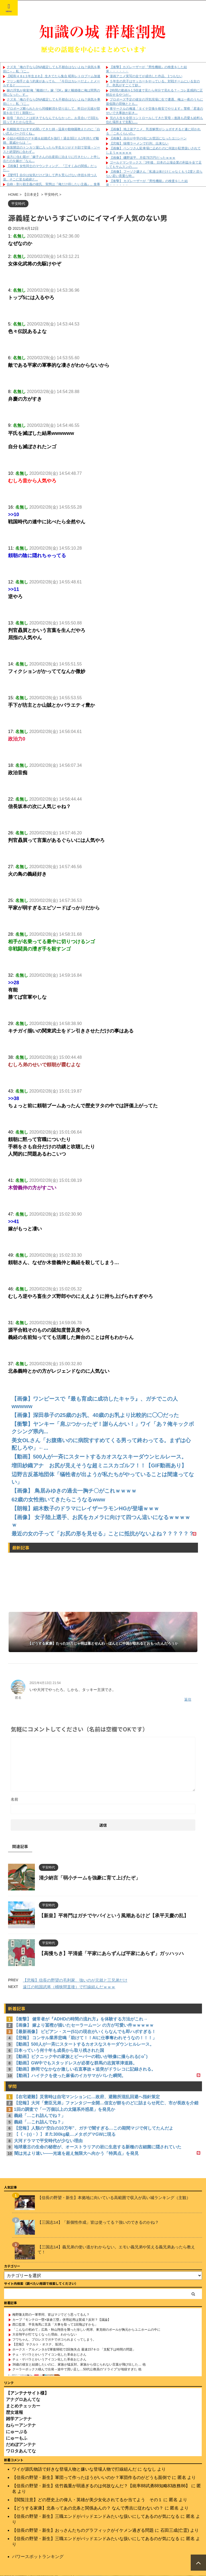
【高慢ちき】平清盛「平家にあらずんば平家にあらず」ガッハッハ (111, 1953)
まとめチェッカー (23, 2406)
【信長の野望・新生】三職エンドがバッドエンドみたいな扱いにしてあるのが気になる (95, 2516)
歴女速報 (14, 2412)
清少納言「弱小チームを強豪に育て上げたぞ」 (89, 1878)
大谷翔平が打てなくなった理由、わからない (44, 2334)
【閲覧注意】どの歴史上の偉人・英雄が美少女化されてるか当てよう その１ (87, 2499)
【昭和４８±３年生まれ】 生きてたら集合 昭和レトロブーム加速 (53, 76)
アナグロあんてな (23, 2399)
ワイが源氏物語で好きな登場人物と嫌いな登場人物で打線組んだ (74, 2469)
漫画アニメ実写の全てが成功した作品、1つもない (146, 76)
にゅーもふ (16, 2438)
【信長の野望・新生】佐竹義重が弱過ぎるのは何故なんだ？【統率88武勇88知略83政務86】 (101, 2486)
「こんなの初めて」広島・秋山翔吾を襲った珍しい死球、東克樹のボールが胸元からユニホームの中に (86, 2329)
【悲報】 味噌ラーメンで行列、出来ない (139, 143)
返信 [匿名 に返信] (187, 1699)
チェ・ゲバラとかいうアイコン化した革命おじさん (49, 2354)
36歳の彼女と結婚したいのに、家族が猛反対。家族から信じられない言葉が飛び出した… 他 (79, 2364)
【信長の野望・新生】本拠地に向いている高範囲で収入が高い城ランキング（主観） (114, 2197)
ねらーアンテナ (21, 2425)
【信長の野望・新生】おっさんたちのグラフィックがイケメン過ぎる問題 (83, 2530)
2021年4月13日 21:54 (45, 1683)
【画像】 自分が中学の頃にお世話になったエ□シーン (148, 138)
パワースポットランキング (38, 2556)
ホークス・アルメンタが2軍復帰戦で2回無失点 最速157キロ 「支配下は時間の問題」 (74, 2349)
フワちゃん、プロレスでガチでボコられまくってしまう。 (54, 2339)
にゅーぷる (16, 2431)
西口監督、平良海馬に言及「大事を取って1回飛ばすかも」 (55, 2324)
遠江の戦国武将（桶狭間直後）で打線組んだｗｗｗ (69, 1987)
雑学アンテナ (19, 2418)
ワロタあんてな (21, 2451)
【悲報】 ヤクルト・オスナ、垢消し (38, 2344)
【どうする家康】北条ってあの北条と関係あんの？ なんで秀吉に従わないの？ (87, 2508)
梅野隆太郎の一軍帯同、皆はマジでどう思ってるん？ (51, 2314)
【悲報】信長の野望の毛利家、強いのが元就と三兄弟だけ (75, 1980)
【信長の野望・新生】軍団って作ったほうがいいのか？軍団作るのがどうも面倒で (91, 2477)
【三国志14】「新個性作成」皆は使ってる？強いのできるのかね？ (98, 2222)
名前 (14, 1799)
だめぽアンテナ (21, 2444)
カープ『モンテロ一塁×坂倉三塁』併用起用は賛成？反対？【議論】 (61, 2320)
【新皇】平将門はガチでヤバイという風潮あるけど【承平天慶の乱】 (114, 1915)
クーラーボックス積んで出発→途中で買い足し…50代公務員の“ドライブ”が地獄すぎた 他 (76, 2369)
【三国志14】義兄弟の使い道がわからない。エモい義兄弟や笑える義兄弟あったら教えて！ (116, 2249)
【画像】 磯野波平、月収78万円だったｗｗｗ (142, 158)
